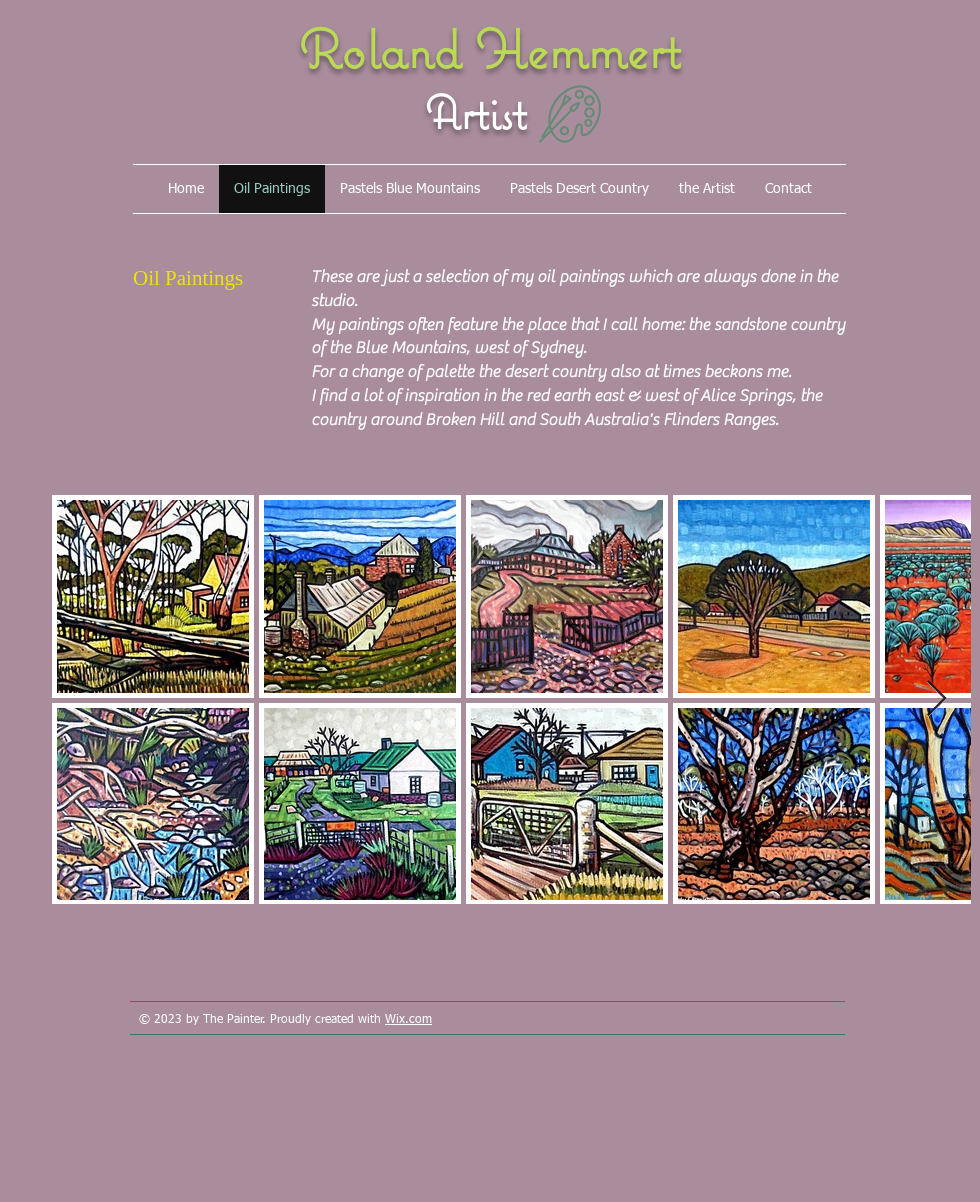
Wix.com (408, 1020)
